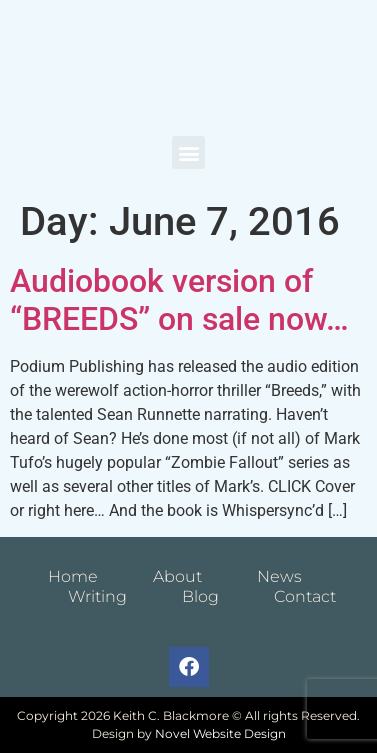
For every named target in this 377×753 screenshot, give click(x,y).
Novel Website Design (220, 733)
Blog (200, 596)
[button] (188, 152)
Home (73, 576)
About (177, 576)
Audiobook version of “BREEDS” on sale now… (179, 300)
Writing (97, 596)
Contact (305, 596)
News (279, 576)
